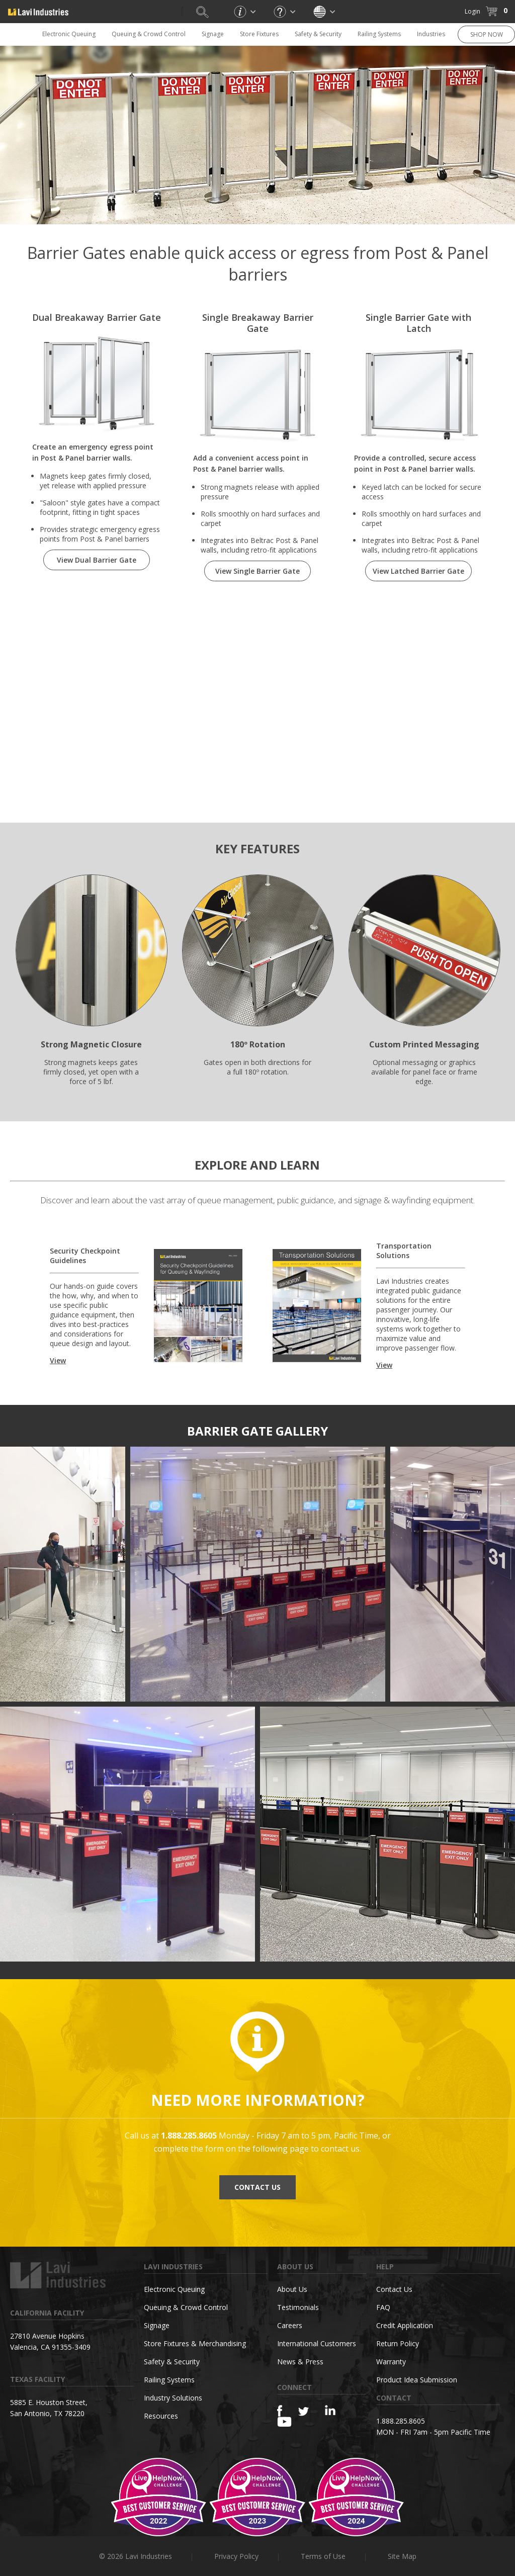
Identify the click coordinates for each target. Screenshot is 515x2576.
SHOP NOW (486, 34)
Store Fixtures (259, 34)
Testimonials (298, 2307)
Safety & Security (318, 34)
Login (472, 11)
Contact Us (394, 2289)
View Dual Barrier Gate (96, 560)
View (58, 1360)
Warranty (391, 2361)
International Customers (316, 2343)
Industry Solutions (173, 2398)
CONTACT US (257, 2187)
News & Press (300, 2361)
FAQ (383, 2307)
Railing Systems (379, 34)
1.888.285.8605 (400, 2421)
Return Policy (397, 2343)
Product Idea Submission (416, 2379)
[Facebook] (279, 2411)
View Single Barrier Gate (257, 571)
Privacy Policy (236, 2556)
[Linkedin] (330, 2410)
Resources (161, 2416)
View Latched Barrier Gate (418, 571)
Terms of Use (323, 2556)
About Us (292, 2289)
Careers (289, 2325)
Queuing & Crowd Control (149, 34)
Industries (431, 34)
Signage (213, 34)
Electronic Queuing (69, 34)
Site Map (402, 2556)
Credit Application (404, 2325)
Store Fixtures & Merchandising (195, 2343)
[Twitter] (303, 2412)
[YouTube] (284, 2422)
